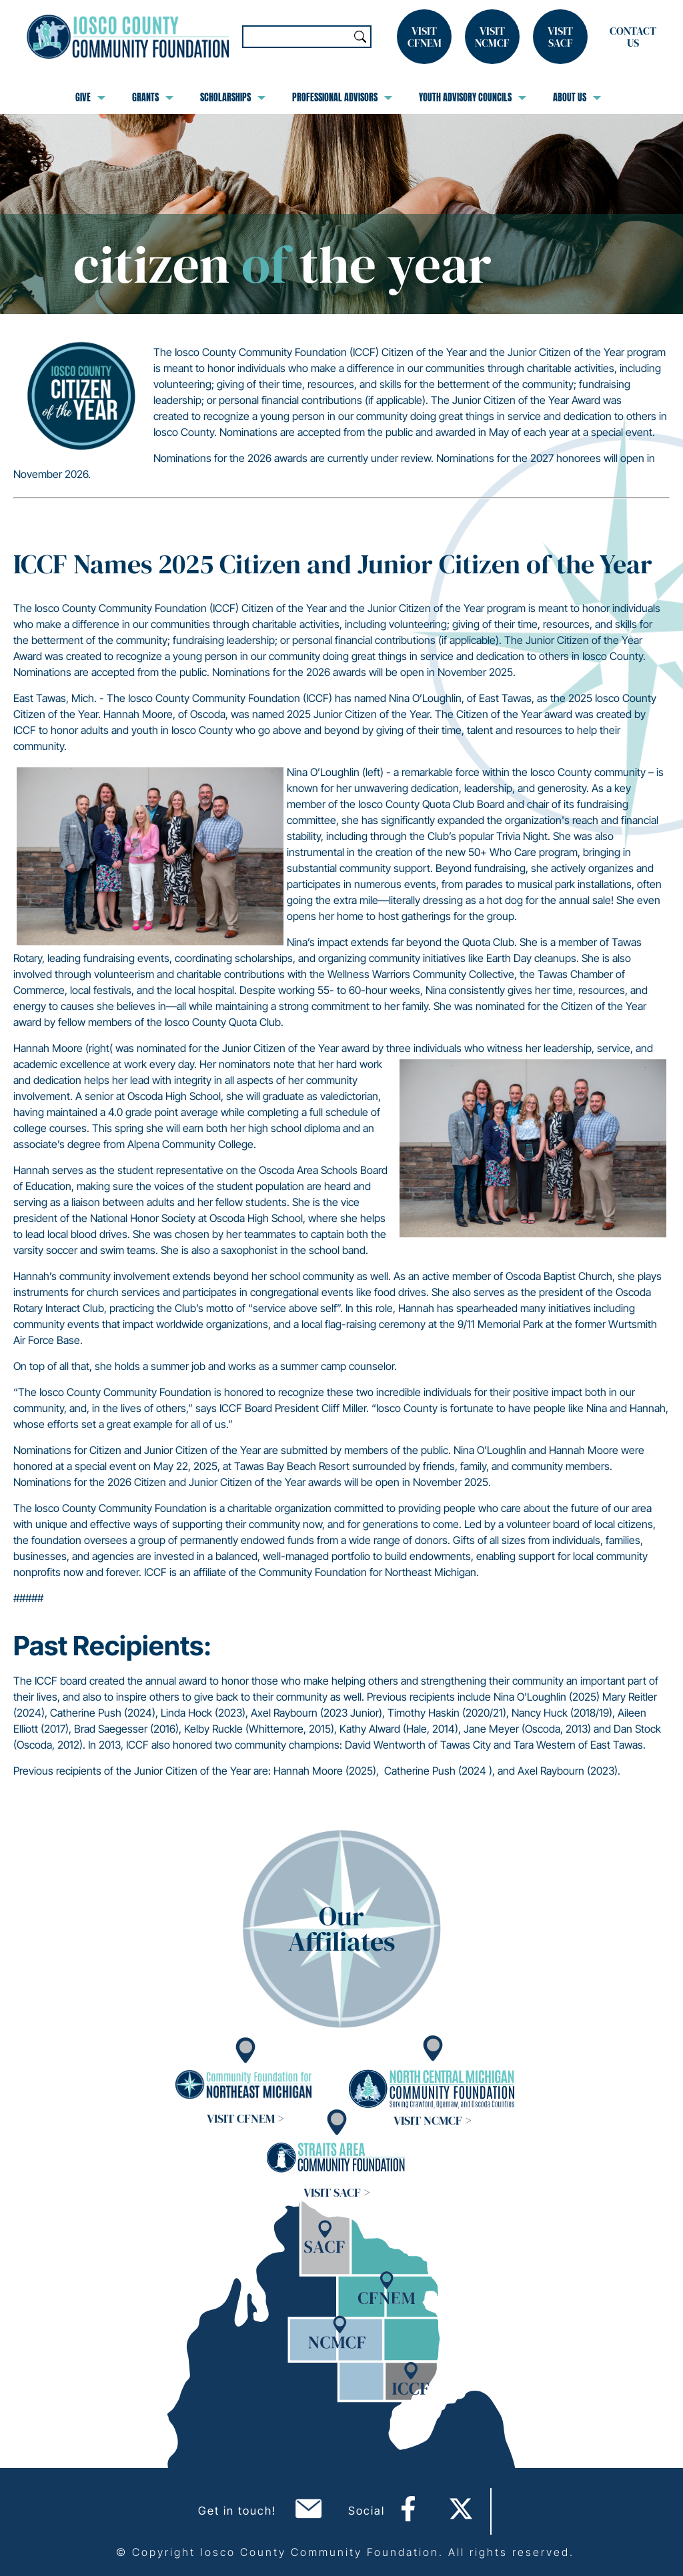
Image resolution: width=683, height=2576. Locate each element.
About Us (577, 97)
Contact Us (633, 37)
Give (90, 97)
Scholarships (232, 97)
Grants (152, 97)
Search (360, 36)
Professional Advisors (342, 97)
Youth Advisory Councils (472, 97)
